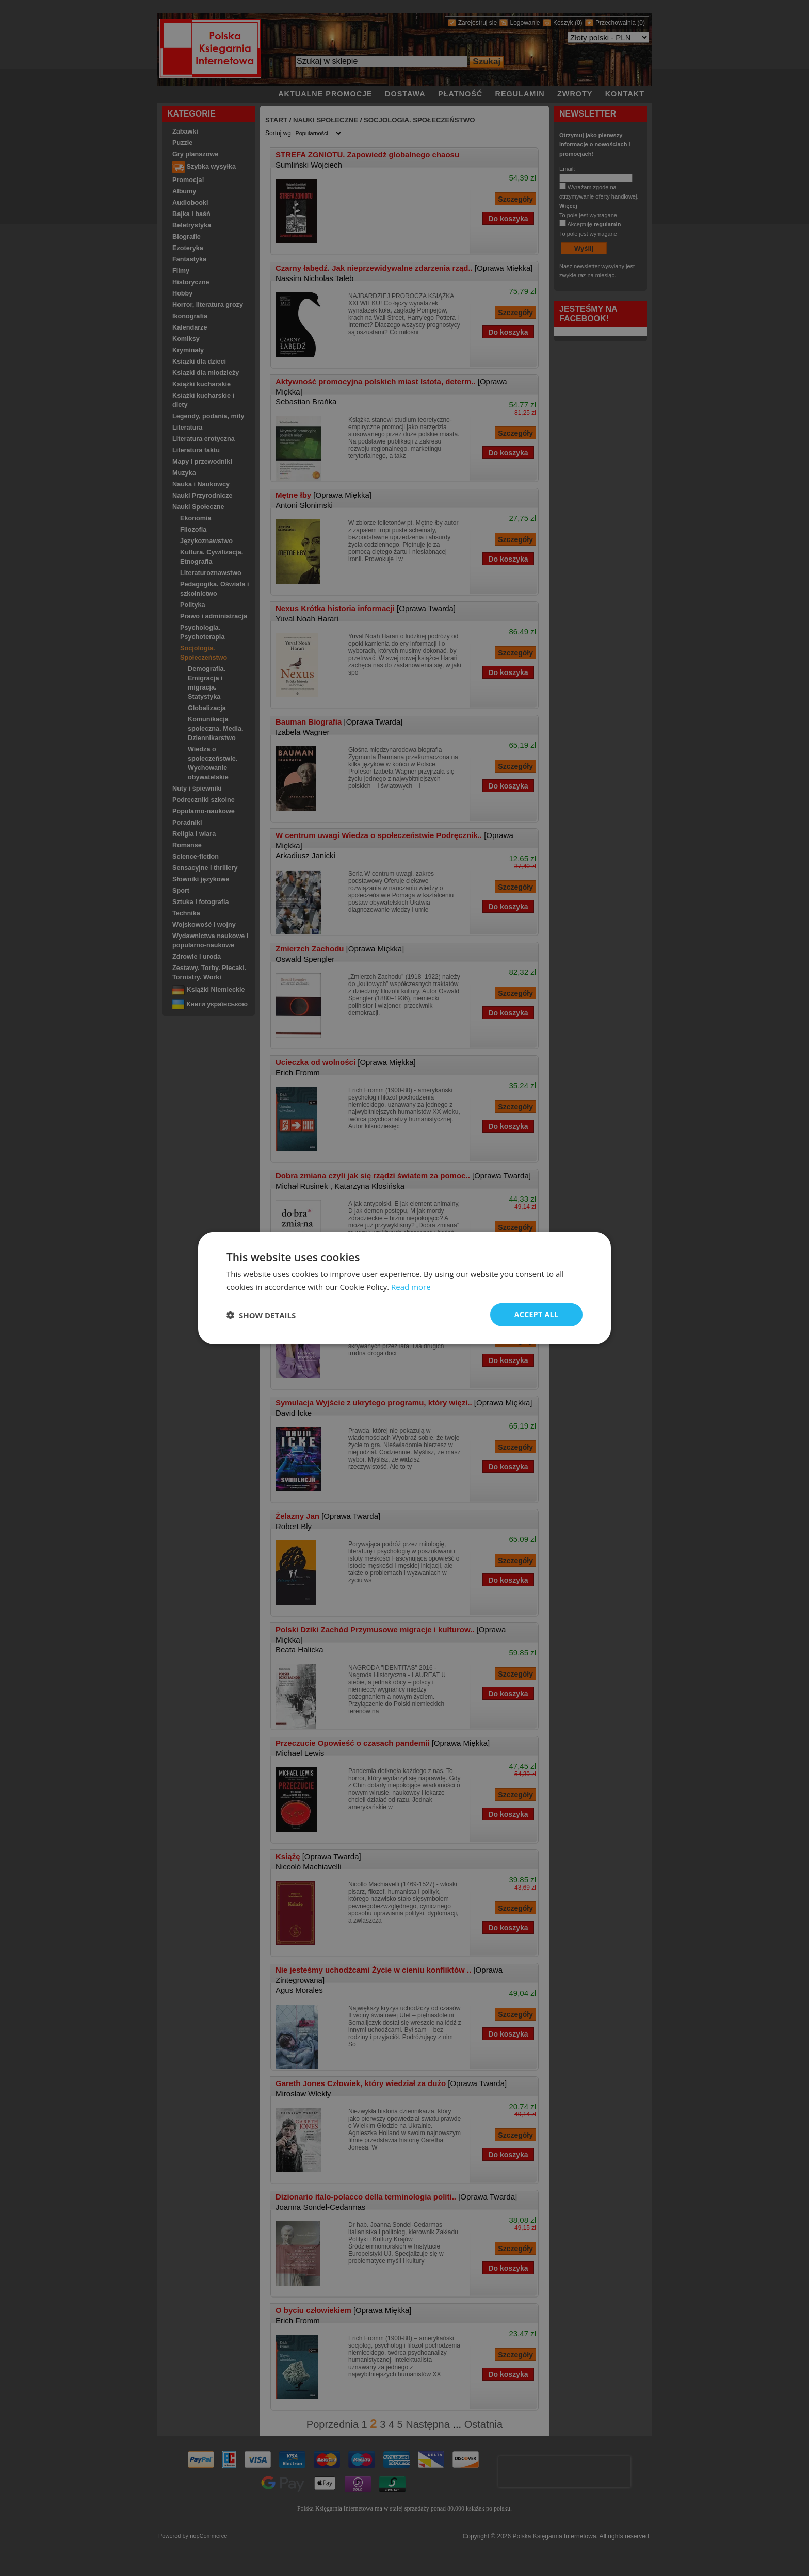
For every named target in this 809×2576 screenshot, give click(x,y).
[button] (261, 1314)
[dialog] (404, 1288)
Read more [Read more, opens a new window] (411, 1286)
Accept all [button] (536, 1314)
